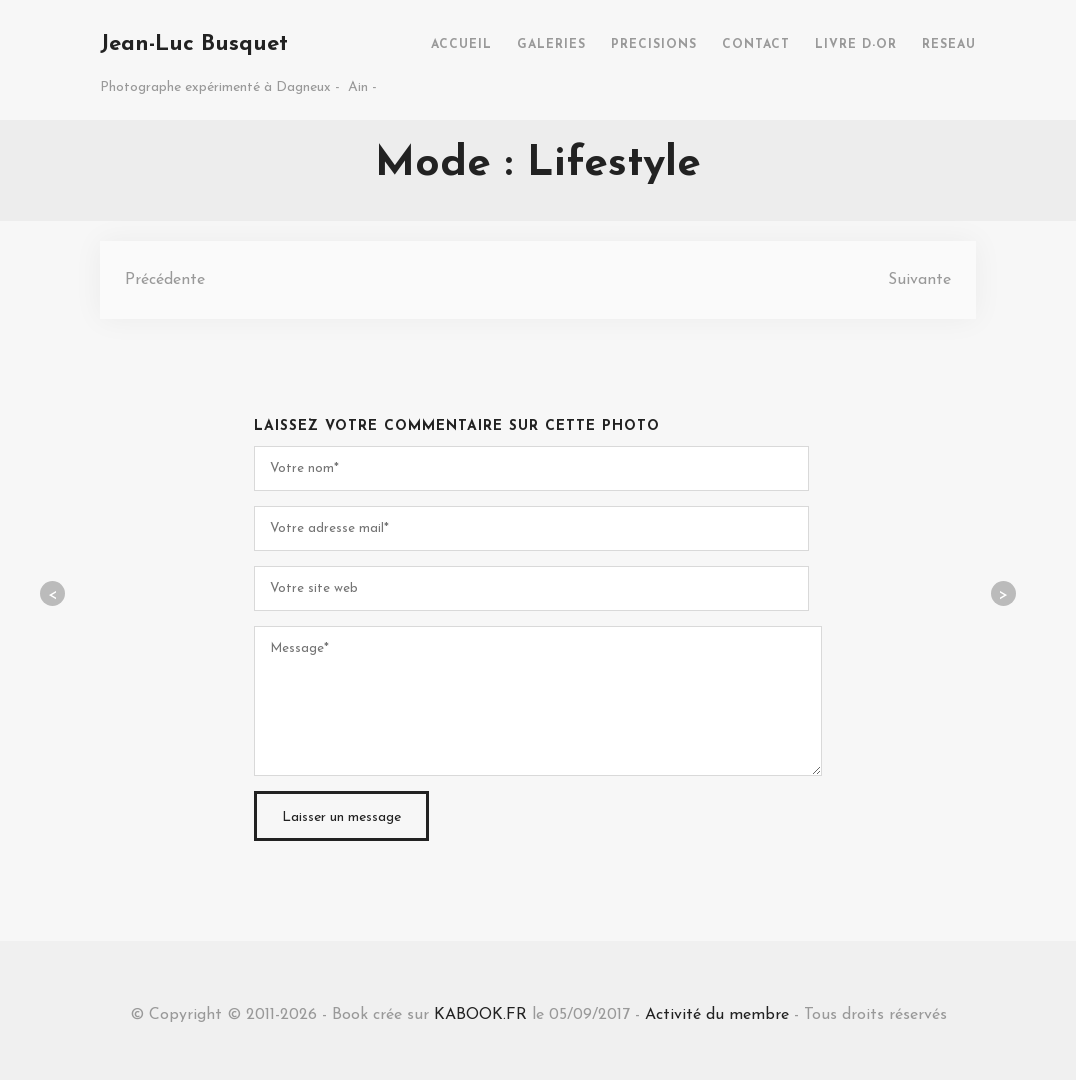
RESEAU (949, 45)
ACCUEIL (461, 45)
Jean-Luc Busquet (194, 44)
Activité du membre (717, 1015)
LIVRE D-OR (856, 45)
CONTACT (756, 45)
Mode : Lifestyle (538, 164)
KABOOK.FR (480, 1015)
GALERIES (551, 45)
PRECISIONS (654, 45)
